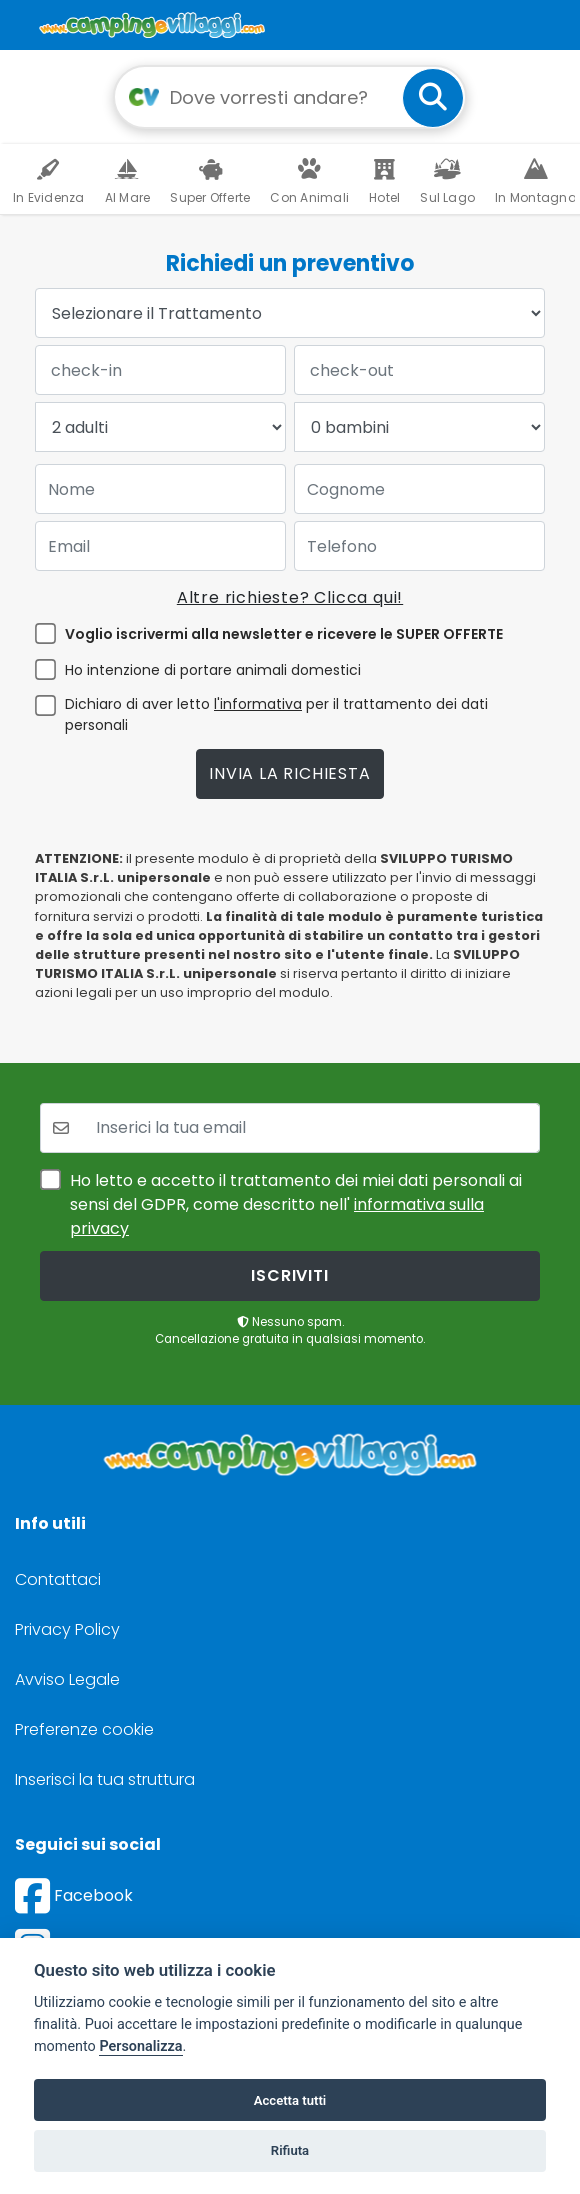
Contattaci (58, 1579)
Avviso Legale (67, 1679)
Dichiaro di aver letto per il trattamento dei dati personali (276, 714)
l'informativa (258, 704)
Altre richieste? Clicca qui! (290, 597)
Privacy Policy (67, 1629)
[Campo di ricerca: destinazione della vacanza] (290, 97)
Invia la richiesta (289, 773)
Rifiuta (290, 2150)
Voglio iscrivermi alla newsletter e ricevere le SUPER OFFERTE (284, 634)
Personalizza (140, 2046)
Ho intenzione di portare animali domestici (213, 670)
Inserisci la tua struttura (105, 1779)
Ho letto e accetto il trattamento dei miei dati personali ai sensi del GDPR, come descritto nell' (296, 1204)
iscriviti (289, 1275)
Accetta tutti (290, 2100)
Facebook (74, 1895)
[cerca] (433, 98)
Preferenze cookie (84, 1729)
